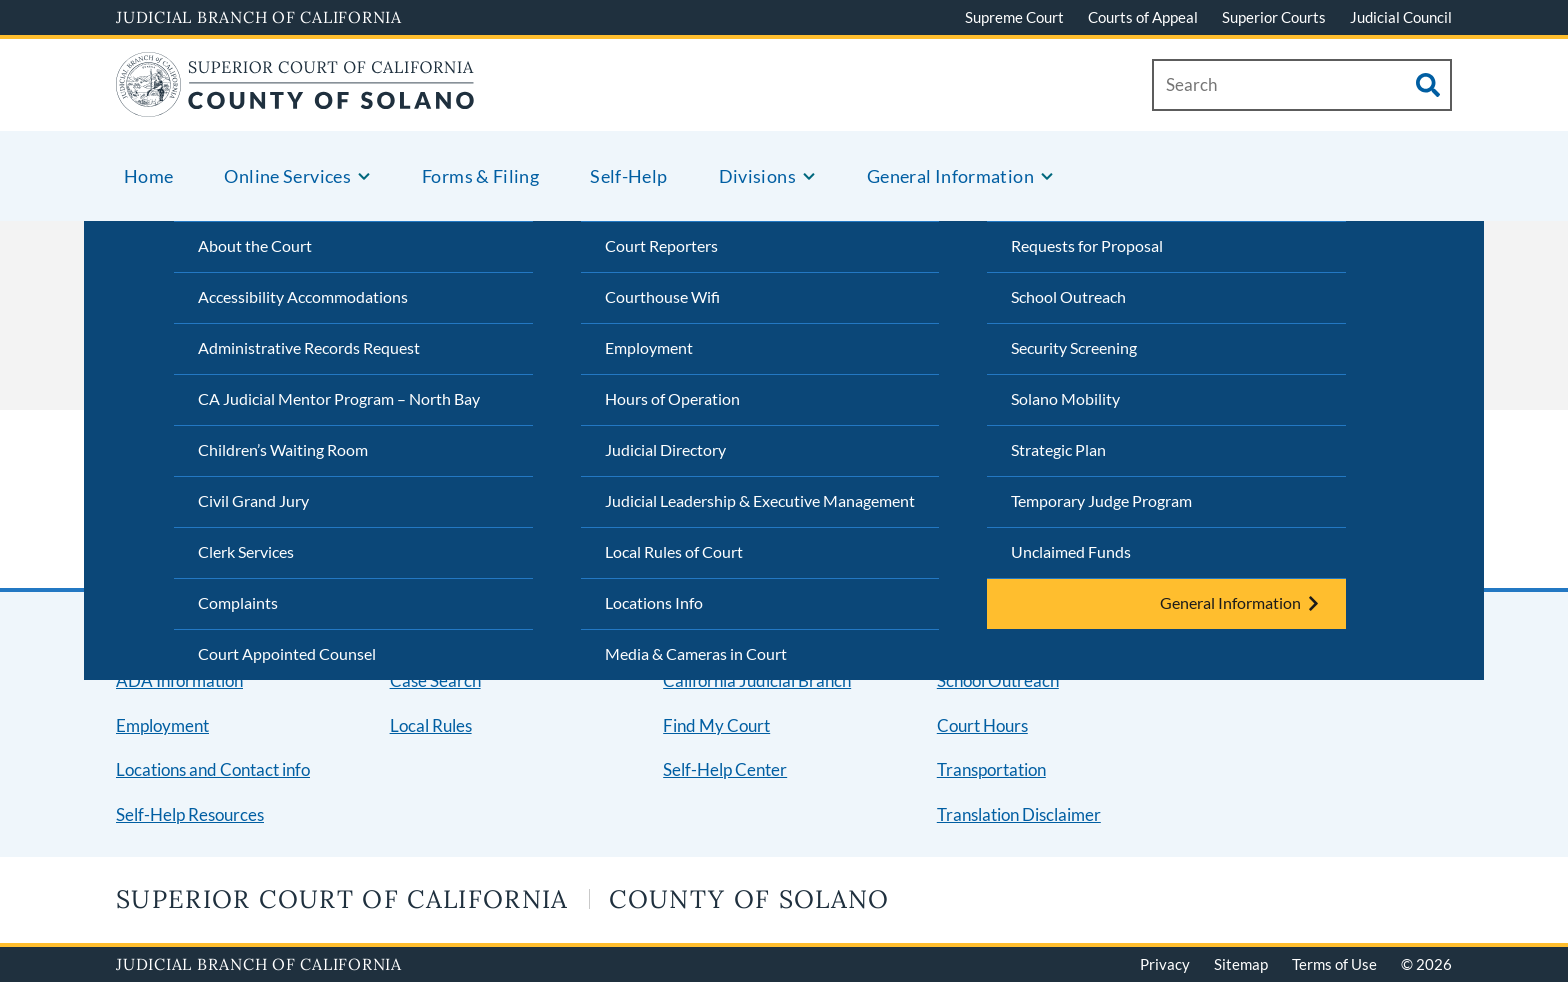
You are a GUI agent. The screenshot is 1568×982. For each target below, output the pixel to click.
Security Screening (1074, 347)
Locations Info (654, 602)
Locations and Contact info (213, 769)
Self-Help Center (725, 769)
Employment (649, 347)
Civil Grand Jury (253, 500)
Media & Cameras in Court (696, 653)
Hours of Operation (672, 398)
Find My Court (716, 725)
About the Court (255, 245)
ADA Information (179, 680)
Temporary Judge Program (1101, 500)
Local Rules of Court (674, 551)
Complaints (238, 602)
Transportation (991, 769)
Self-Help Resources (190, 814)
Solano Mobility (1065, 398)
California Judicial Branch (757, 680)
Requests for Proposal (1087, 245)
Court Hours (982, 725)
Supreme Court (1014, 17)
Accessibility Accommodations (303, 296)
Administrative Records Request (309, 347)
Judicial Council (1401, 17)
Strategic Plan (1058, 449)
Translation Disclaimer (1019, 814)
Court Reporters (661, 245)
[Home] (295, 104)
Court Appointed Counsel (287, 653)
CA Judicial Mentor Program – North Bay (339, 398)
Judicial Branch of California (259, 17)
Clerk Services (246, 551)
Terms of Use (1334, 964)
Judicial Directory (665, 449)
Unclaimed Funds (1071, 551)
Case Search (435, 680)
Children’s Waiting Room (283, 449)
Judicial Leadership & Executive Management (760, 500)
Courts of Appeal (1143, 17)
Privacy (1165, 964)
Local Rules (431, 725)
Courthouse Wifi (662, 296)
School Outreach (1068, 296)
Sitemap (1241, 964)
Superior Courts (1274, 17)
